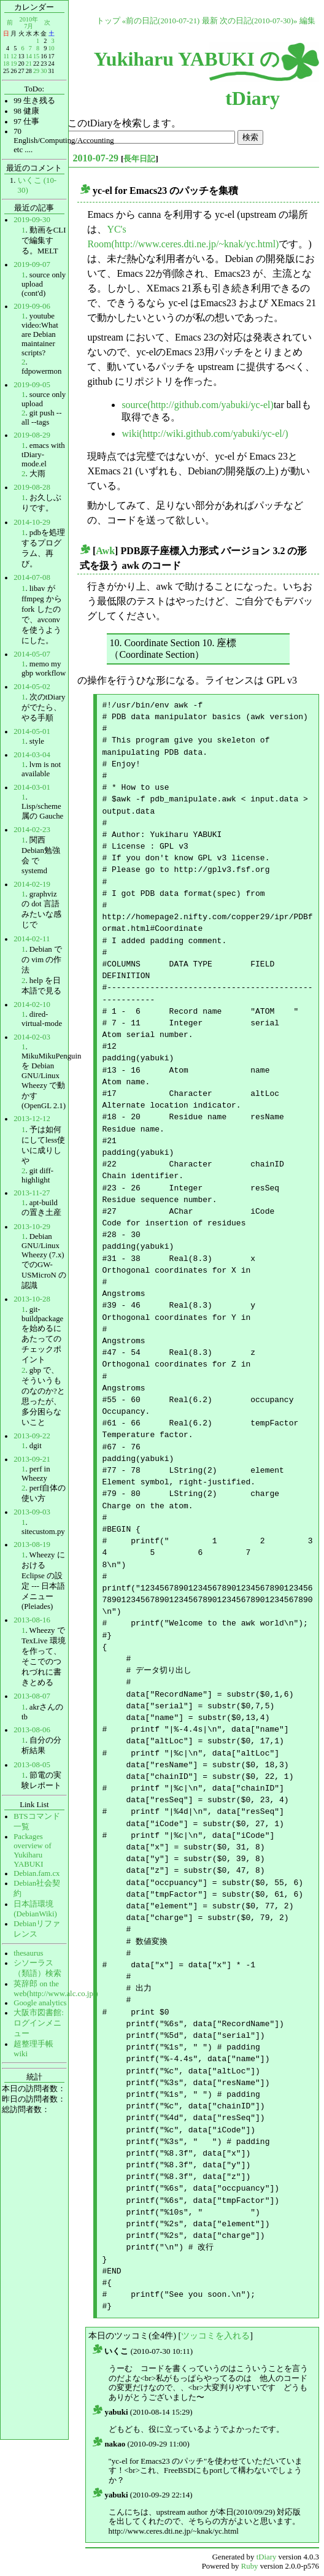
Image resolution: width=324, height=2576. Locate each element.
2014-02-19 (32, 884)
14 (29, 56)
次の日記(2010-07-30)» (259, 21)
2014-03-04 (32, 754)
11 (6, 56)
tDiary (266, 2557)
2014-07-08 (32, 577)
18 (6, 63)
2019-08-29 (32, 435)
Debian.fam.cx (37, 1873)
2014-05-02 (32, 686)
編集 (307, 21)
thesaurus (28, 1953)
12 (13, 56)
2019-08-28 (32, 487)
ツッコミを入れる (215, 2335)
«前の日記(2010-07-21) (161, 21)
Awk (105, 551)
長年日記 (139, 158)
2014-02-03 (32, 1037)
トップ (108, 21)
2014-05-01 (32, 731)
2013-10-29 (32, 1226)
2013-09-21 (32, 1459)
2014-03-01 (32, 787)
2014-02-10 (32, 1004)
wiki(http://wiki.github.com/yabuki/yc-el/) (205, 433)
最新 (210, 21)
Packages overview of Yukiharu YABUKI (32, 1850)
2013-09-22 (32, 1436)
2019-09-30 (32, 219)
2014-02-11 (32, 939)
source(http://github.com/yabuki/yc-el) (198, 404)
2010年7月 (29, 22)
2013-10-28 (32, 1299)
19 (13, 63)
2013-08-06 (32, 1730)
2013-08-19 (32, 1544)
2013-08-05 (32, 1764)
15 (36, 56)
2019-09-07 (32, 264)
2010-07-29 (95, 158)
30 (43, 70)
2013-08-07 (32, 1696)
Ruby (249, 2566)
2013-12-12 (32, 1118)
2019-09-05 (32, 384)
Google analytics (40, 2003)
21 (29, 63)
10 (51, 48)
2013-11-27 (32, 1193)
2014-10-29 (32, 522)
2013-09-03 (32, 1512)
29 (36, 70)
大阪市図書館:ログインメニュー (39, 2023)
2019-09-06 (32, 306)
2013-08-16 (32, 1620)
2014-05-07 (32, 654)
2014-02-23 (32, 829)
